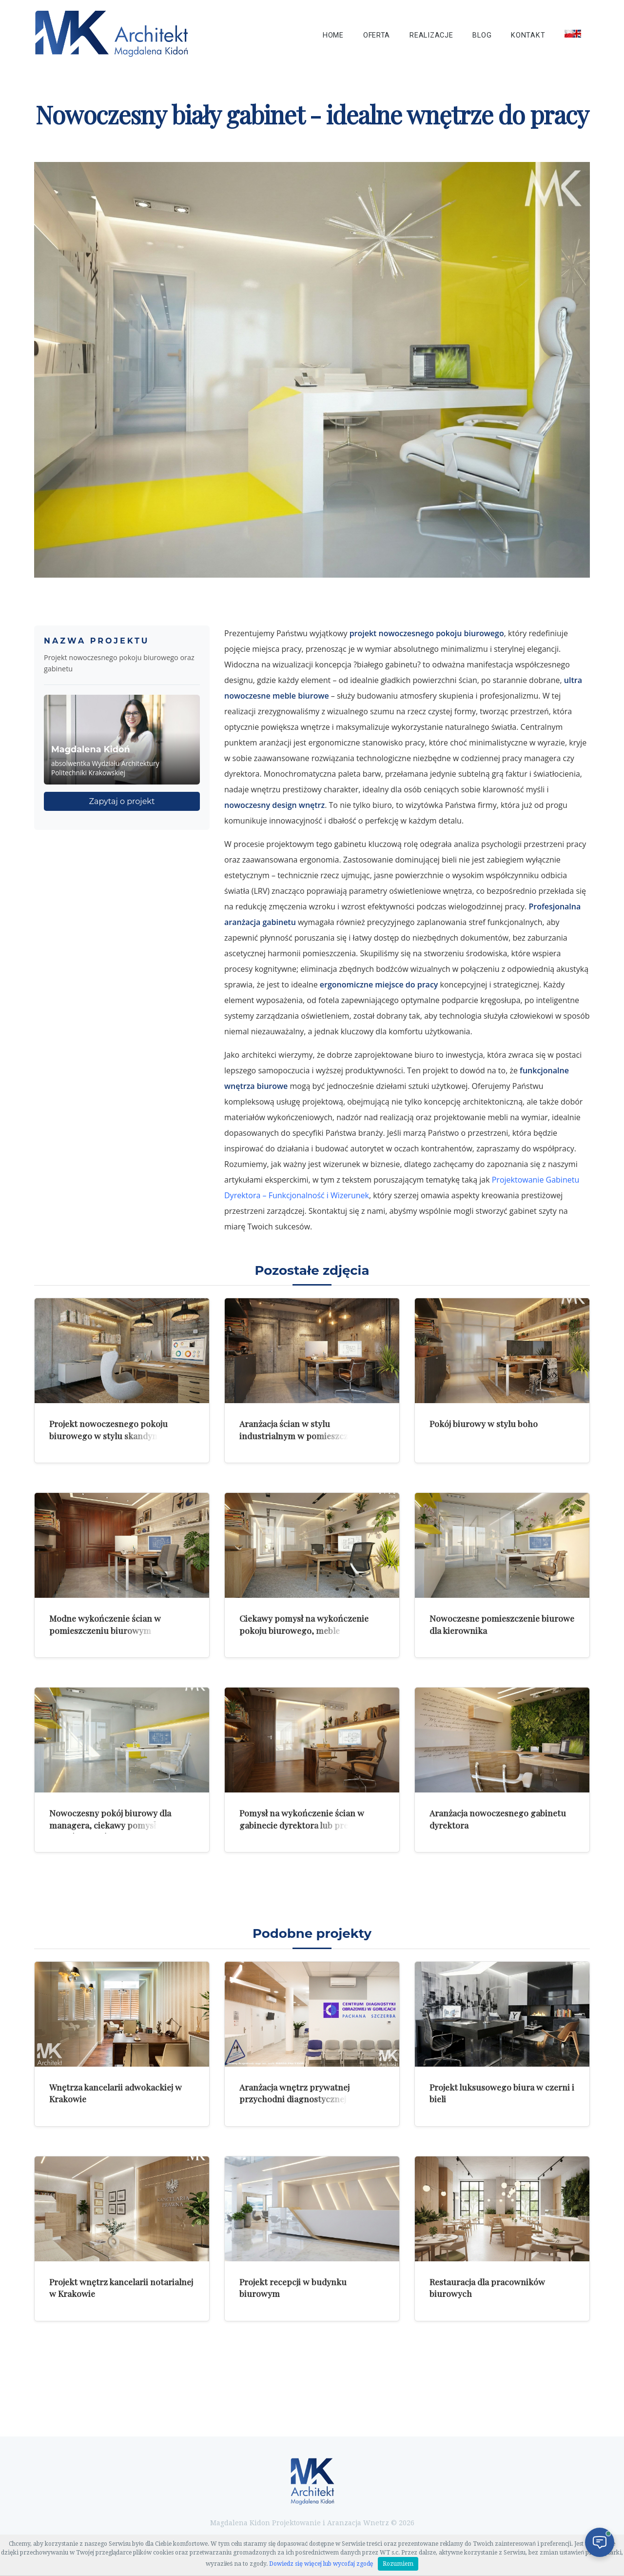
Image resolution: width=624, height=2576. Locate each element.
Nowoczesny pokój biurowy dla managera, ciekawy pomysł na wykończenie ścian (110, 1824)
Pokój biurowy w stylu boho (483, 1423)
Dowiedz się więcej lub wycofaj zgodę (321, 2563)
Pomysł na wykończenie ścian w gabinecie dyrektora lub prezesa (302, 1819)
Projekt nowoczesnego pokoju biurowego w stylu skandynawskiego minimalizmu (122, 1435)
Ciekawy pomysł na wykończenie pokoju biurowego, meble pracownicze (304, 1630)
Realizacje (431, 35)
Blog (481, 35)
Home (333, 35)
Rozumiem (398, 2563)
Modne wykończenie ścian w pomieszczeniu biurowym (105, 1624)
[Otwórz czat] (599, 2542)
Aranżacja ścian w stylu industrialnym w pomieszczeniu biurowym (302, 1435)
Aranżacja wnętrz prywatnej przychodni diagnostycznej (294, 2093)
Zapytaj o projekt (122, 801)
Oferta (376, 35)
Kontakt (528, 35)
